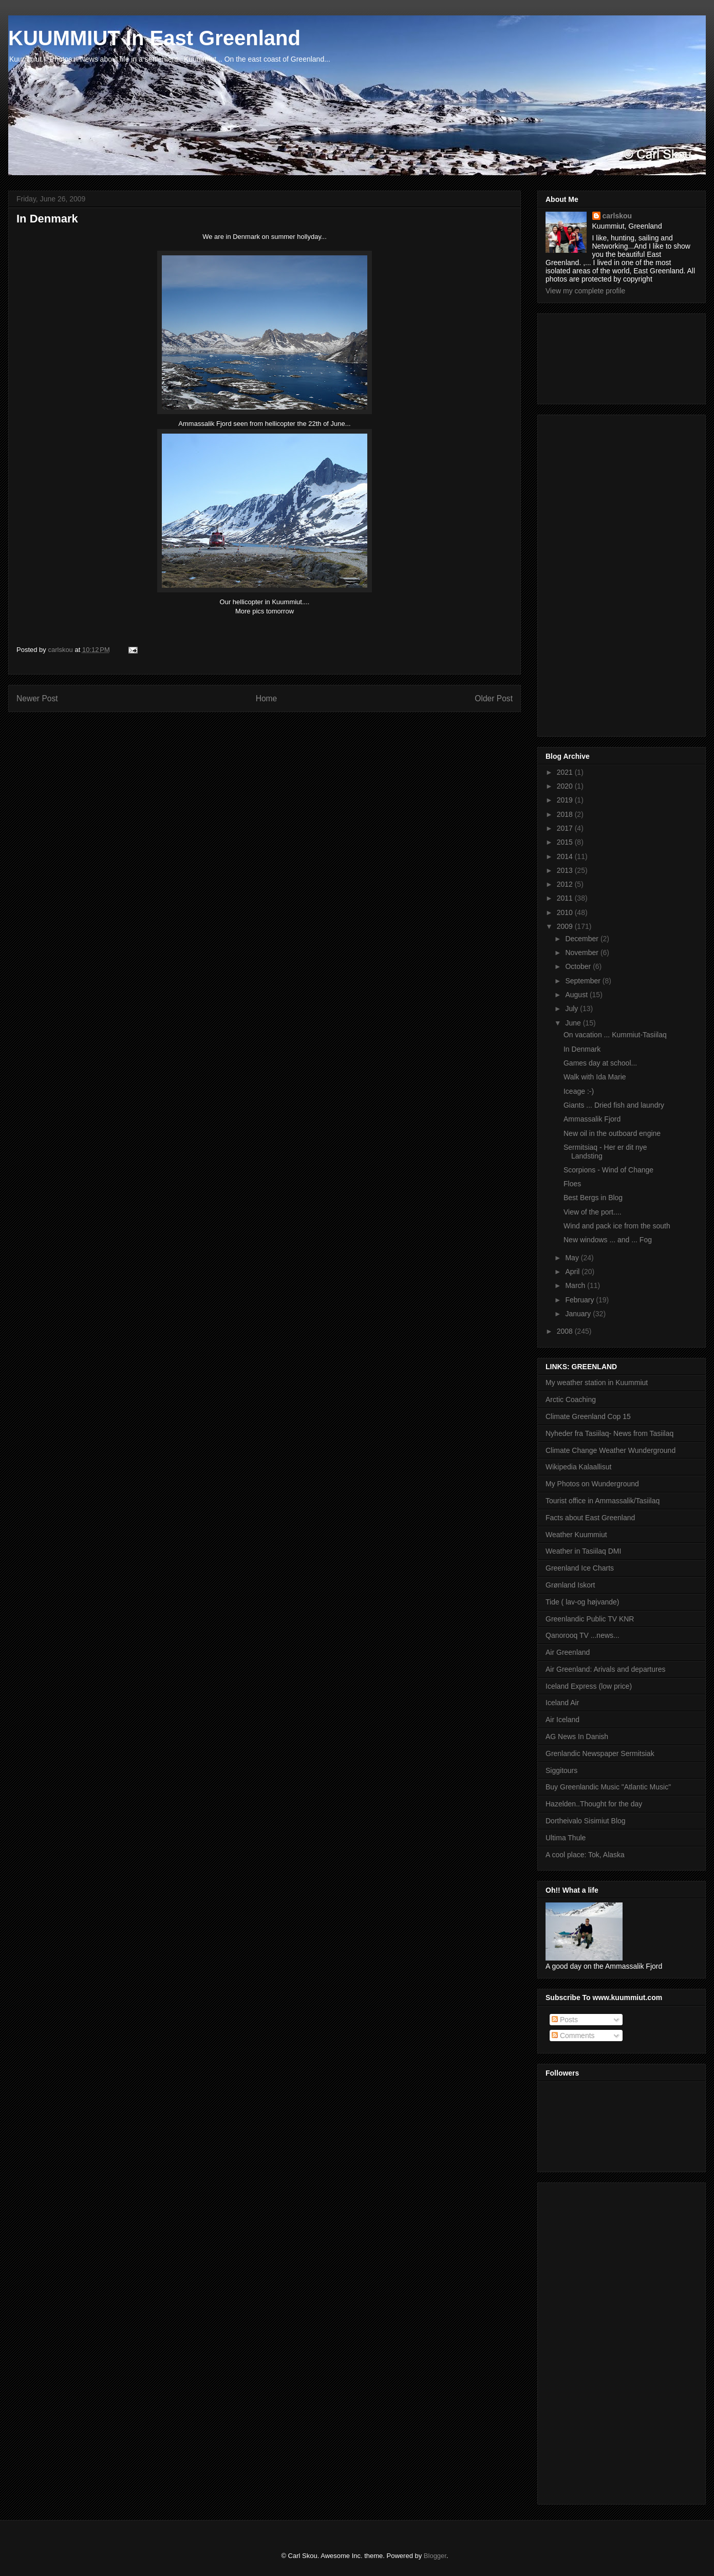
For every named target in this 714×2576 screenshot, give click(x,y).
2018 (566, 814)
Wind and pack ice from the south (616, 1226)
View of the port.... (592, 1212)
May (572, 1258)
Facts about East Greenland (590, 1518)
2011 (566, 898)
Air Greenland (568, 1652)
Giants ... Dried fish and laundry (613, 1105)
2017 (566, 828)
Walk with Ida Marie (594, 1077)
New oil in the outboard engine (612, 1133)
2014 (566, 856)
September (583, 981)
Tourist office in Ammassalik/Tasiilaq (603, 1501)
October (579, 966)
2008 (566, 1331)
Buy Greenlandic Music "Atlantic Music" (608, 1787)
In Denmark (581, 1049)
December (582, 939)
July (572, 1008)
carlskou (617, 216)
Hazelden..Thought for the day (594, 1804)
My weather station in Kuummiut (597, 1382)
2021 (566, 772)
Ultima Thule (566, 1838)
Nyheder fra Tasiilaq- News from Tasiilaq (609, 1433)
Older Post (494, 698)
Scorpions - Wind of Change (608, 1170)
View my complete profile (585, 291)
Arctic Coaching (571, 1399)
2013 (566, 870)
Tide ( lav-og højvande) (582, 1602)
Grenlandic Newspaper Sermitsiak (600, 1753)
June (574, 1023)
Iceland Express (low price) (589, 1686)
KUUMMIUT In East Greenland (154, 38)
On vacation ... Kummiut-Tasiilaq (615, 1035)
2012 (566, 884)
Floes (572, 1184)
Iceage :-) (578, 1091)
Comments (573, 2035)
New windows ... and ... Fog (607, 1240)
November (582, 952)
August (577, 995)
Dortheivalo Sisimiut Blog (586, 1821)
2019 (566, 800)
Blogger (435, 2556)
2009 (566, 926)
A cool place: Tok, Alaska (585, 1855)
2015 (566, 842)
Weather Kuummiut (576, 1534)
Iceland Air (562, 1702)
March (576, 1285)
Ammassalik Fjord (592, 1119)
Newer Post (37, 698)
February (580, 1300)
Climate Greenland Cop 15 (588, 1416)
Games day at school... (600, 1063)
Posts (565, 2019)
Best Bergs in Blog (593, 1197)
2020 (566, 786)
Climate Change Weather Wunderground (610, 1450)
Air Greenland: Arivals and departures (605, 1669)
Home (266, 698)
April (573, 1271)
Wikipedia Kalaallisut (578, 1467)
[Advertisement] (592, 356)
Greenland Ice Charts (580, 1568)
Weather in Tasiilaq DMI (583, 1551)
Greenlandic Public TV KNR (590, 1619)
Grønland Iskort (570, 1585)
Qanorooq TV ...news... (582, 1635)
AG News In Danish (577, 1736)
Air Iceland (562, 1719)
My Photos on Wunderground (592, 1484)
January (579, 1314)
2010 (566, 912)
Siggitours (561, 1770)
